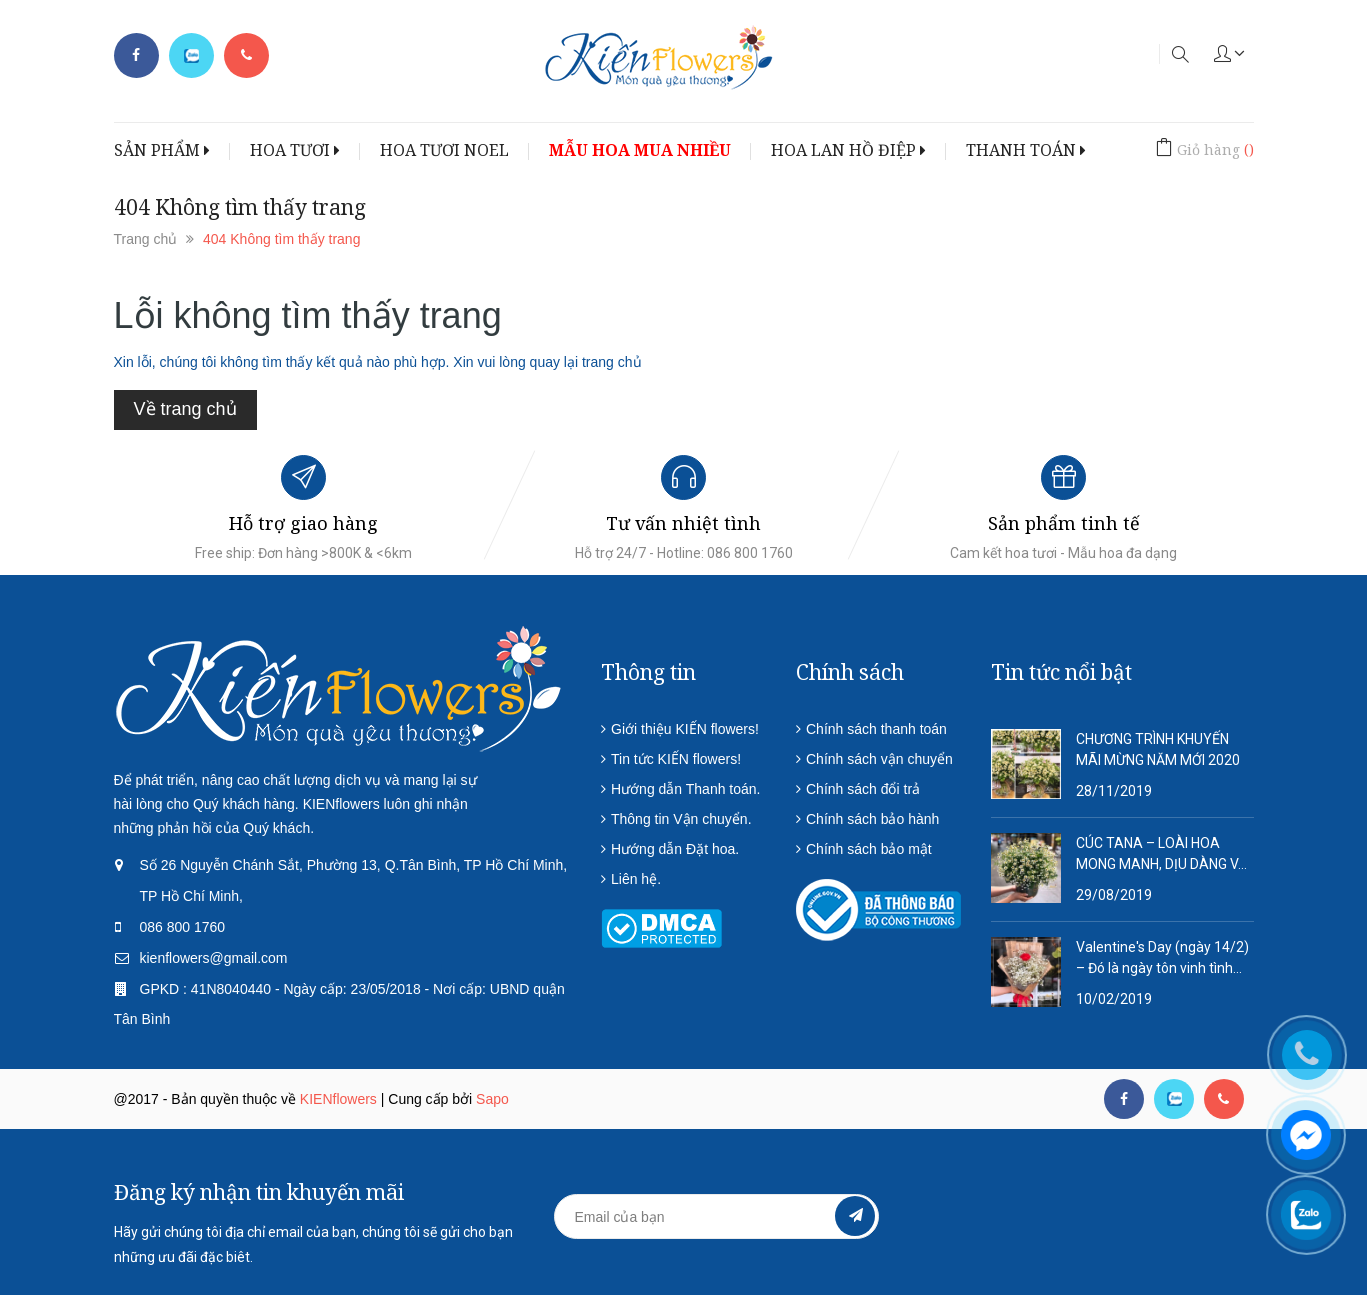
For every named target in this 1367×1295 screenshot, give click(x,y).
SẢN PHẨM (162, 150)
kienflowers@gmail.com (214, 958)
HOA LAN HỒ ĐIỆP (848, 150)
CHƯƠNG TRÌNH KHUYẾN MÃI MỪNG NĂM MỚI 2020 (1158, 749)
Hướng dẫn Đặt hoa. (675, 849)
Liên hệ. (636, 879)
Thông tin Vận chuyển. (681, 819)
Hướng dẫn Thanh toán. (686, 789)
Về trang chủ (185, 409)
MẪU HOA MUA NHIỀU (640, 150)
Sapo (492, 1099)
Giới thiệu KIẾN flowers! (685, 729)
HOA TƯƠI (295, 150)
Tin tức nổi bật (1061, 672)
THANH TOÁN (1026, 150)
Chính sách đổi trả (863, 789)
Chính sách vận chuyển (879, 759)
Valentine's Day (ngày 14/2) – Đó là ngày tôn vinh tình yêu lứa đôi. (1162, 959)
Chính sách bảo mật (869, 849)
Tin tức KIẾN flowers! (676, 759)
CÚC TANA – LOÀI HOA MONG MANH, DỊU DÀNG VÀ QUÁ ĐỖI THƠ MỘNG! (1162, 855)
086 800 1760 (183, 927)
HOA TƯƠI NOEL (444, 150)
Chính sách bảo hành (872, 819)
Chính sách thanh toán (876, 729)
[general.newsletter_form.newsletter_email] (716, 1216)
